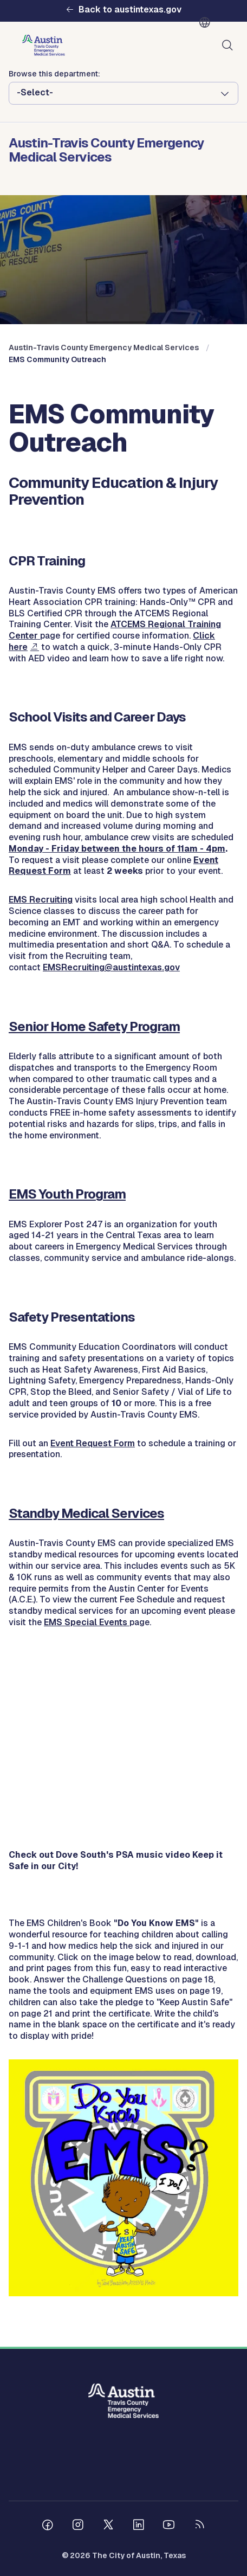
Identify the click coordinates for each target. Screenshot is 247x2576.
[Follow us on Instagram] (78, 2526)
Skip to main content (43, 0)
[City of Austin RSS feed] (199, 2526)
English (207, 22)
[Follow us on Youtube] (169, 2526)
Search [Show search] (229, 45)
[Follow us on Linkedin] (138, 2526)
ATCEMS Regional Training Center (115, 630)
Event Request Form (92, 1443)
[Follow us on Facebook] (47, 2526)
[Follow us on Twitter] (108, 2526)
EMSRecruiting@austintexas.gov (111, 967)
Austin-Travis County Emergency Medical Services (104, 347)
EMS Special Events (86, 1622)
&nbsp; (123, 1767)
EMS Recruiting (41, 899)
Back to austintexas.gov (130, 9)
